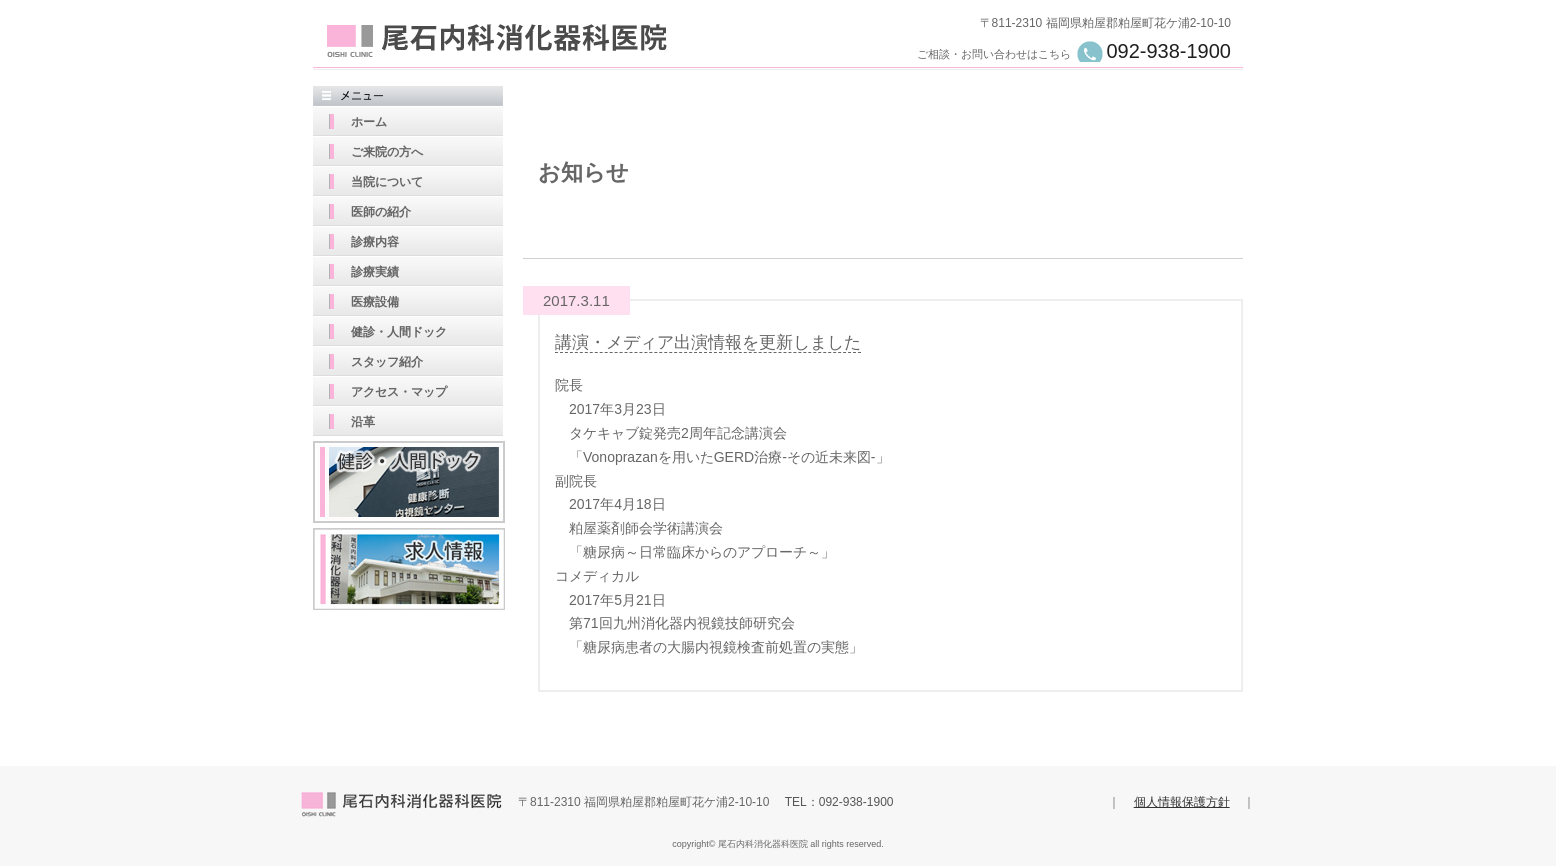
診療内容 (375, 242)
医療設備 (375, 302)
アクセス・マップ (399, 392)
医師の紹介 (381, 212)
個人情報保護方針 (1182, 802)
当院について (387, 182)
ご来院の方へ (387, 152)
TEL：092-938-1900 (839, 802)
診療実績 (375, 272)
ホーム (369, 122)
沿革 (363, 422)
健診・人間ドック (399, 332)
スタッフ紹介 (387, 362)
